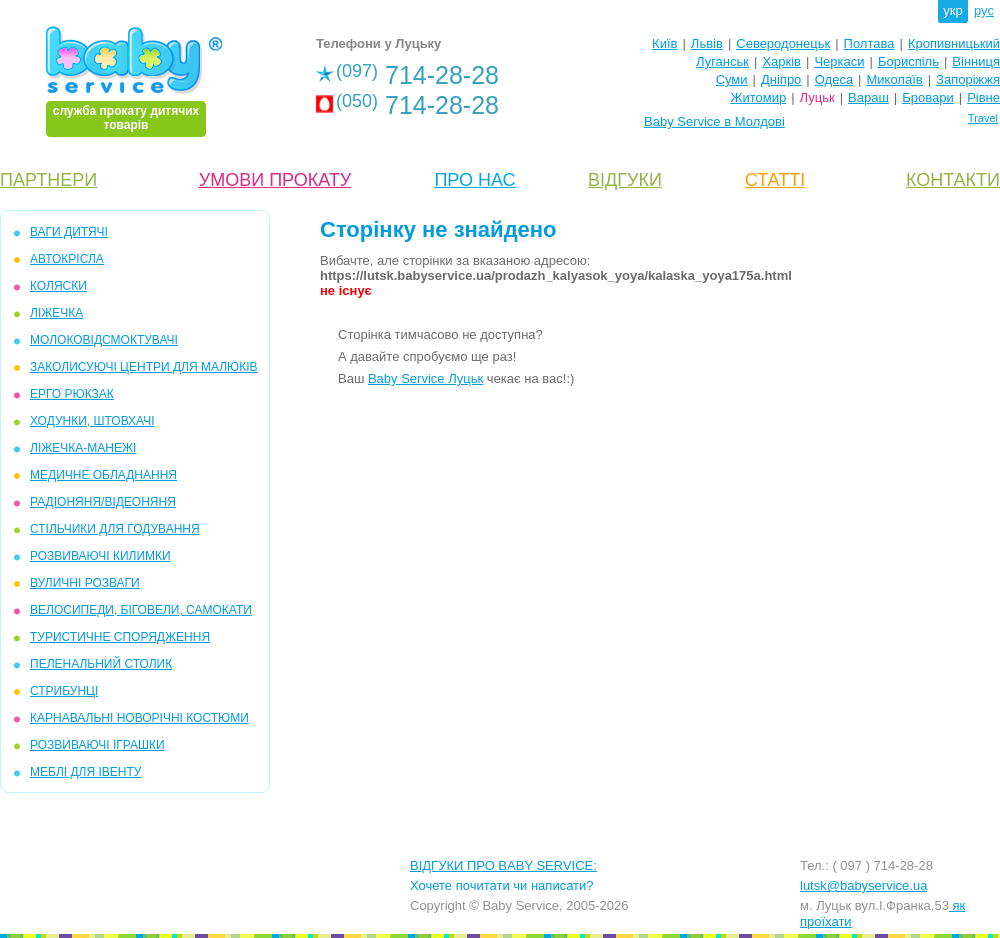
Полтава (869, 43)
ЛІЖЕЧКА (56, 313)
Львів (707, 43)
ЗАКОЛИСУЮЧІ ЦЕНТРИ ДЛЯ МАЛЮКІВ (144, 367)
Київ (664, 43)
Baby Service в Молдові (714, 121)
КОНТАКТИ (953, 180)
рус (984, 10)
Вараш (868, 97)
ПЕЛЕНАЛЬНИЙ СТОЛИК (101, 664)
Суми (732, 79)
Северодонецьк (783, 43)
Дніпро (781, 79)
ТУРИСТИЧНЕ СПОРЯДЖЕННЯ (120, 637)
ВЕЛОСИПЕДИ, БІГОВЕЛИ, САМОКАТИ (141, 610)
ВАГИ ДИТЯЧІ (69, 232)
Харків (781, 61)
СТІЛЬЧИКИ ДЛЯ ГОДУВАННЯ (115, 529)
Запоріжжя (968, 79)
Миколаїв (895, 79)
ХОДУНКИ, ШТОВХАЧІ (92, 421)
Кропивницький (954, 43)
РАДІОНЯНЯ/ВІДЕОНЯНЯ (103, 502)
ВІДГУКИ (625, 180)
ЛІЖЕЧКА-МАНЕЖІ (83, 448)
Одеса (834, 79)
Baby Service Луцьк (425, 378)
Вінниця (976, 61)
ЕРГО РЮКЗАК (72, 394)
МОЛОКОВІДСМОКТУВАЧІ (104, 340)
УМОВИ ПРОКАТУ (275, 180)
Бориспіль (908, 61)
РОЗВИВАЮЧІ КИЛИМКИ (100, 556)
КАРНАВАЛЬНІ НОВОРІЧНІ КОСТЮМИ (139, 718)
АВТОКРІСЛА (67, 259)
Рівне (983, 97)
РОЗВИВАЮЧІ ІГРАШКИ (97, 745)
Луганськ (722, 61)
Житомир (758, 97)
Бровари (927, 97)
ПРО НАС (474, 180)
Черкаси (839, 61)
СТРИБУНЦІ (64, 691)
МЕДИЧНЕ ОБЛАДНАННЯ (103, 475)
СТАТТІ (775, 180)
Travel (983, 118)
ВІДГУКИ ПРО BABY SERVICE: (503, 865)
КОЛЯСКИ (58, 286)
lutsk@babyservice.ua (863, 885)
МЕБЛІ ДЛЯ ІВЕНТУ (85, 772)
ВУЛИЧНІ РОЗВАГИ (85, 583)
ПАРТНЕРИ (48, 180)
